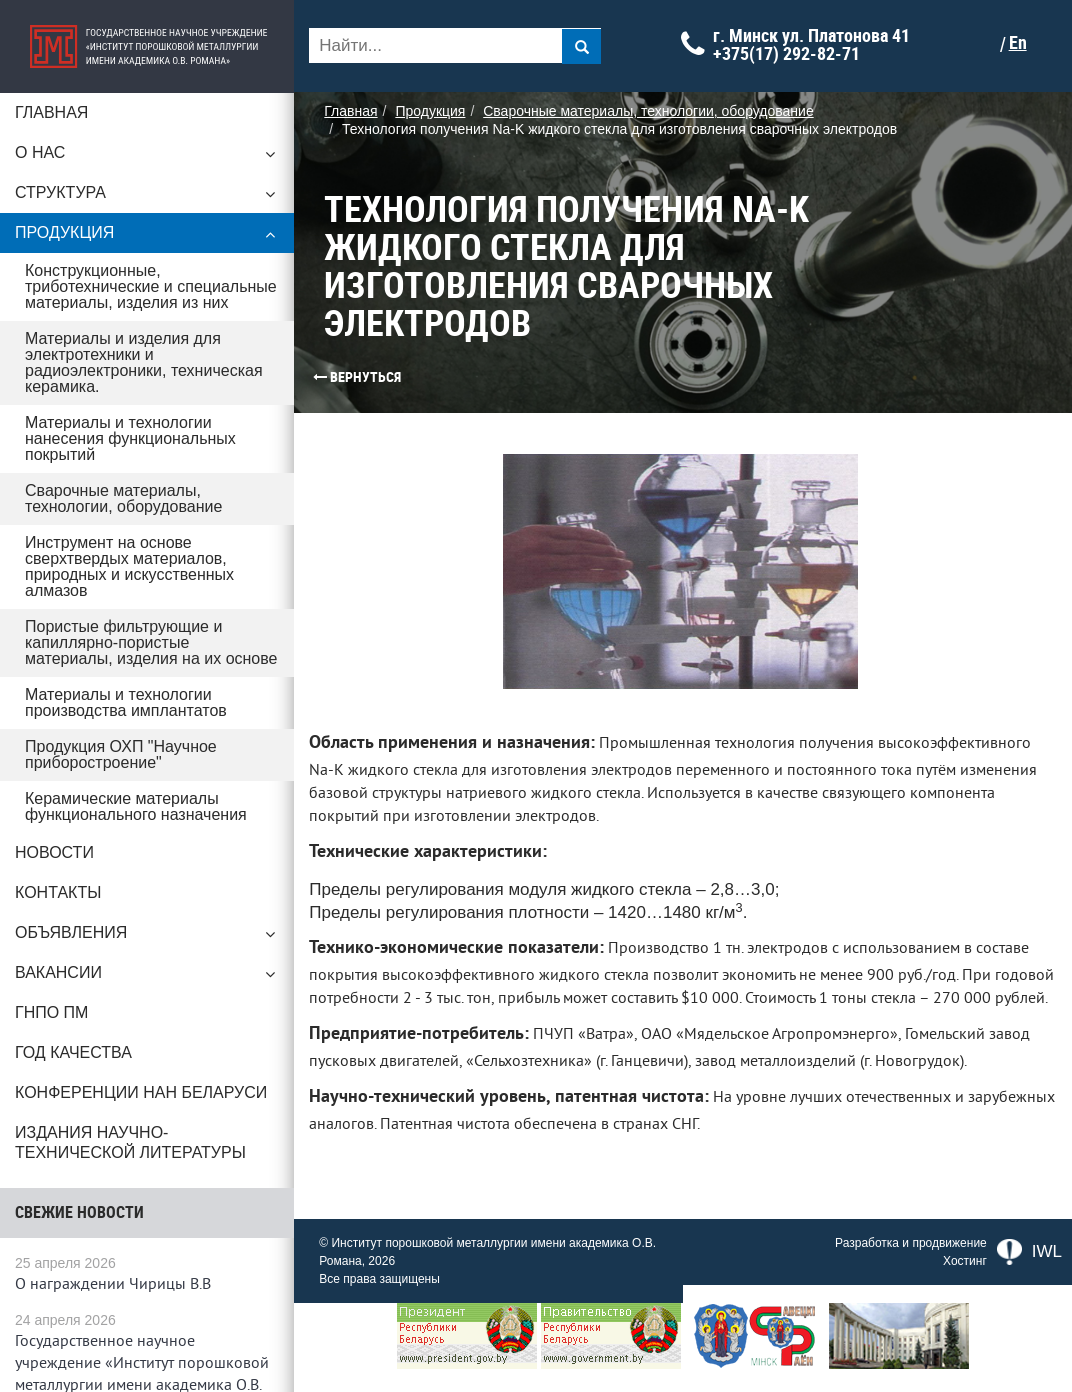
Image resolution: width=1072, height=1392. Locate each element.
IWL (1029, 1275)
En (1023, 43)
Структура (150, 198)
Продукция (150, 238)
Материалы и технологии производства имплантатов (126, 702)
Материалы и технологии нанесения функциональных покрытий (130, 438)
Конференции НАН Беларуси (141, 1092)
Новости (54, 852)
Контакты (58, 892)
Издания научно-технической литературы (130, 1142)
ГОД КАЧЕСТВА (73, 1052)
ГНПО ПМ (51, 1012)
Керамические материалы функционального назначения (136, 806)
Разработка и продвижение (911, 1266)
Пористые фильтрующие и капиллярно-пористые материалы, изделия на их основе (153, 642)
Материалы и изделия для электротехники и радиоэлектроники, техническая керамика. (144, 362)
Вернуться (325, 377)
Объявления (150, 938)
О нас (150, 158)
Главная (51, 112)
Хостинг (965, 1284)
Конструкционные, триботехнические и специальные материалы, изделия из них (151, 286)
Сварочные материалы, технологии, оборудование (123, 498)
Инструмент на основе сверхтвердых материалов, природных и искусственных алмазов (129, 566)
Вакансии (150, 978)
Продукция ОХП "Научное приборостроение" (121, 754)
